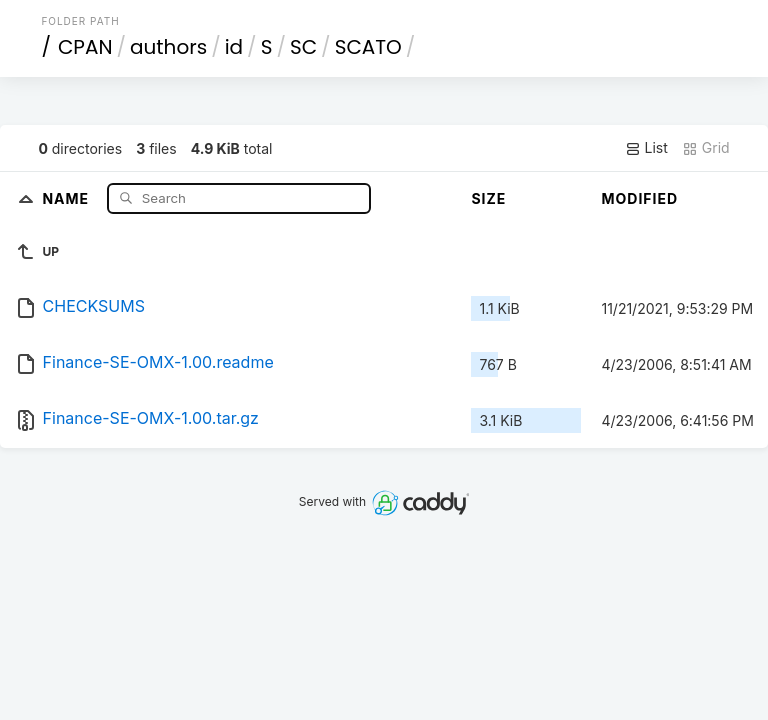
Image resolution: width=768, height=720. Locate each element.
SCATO (368, 47)
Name (67, 197)
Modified (639, 198)
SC (303, 47)
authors (168, 47)
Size (488, 198)
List (646, 148)
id (234, 47)
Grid (706, 148)
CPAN (85, 47)
